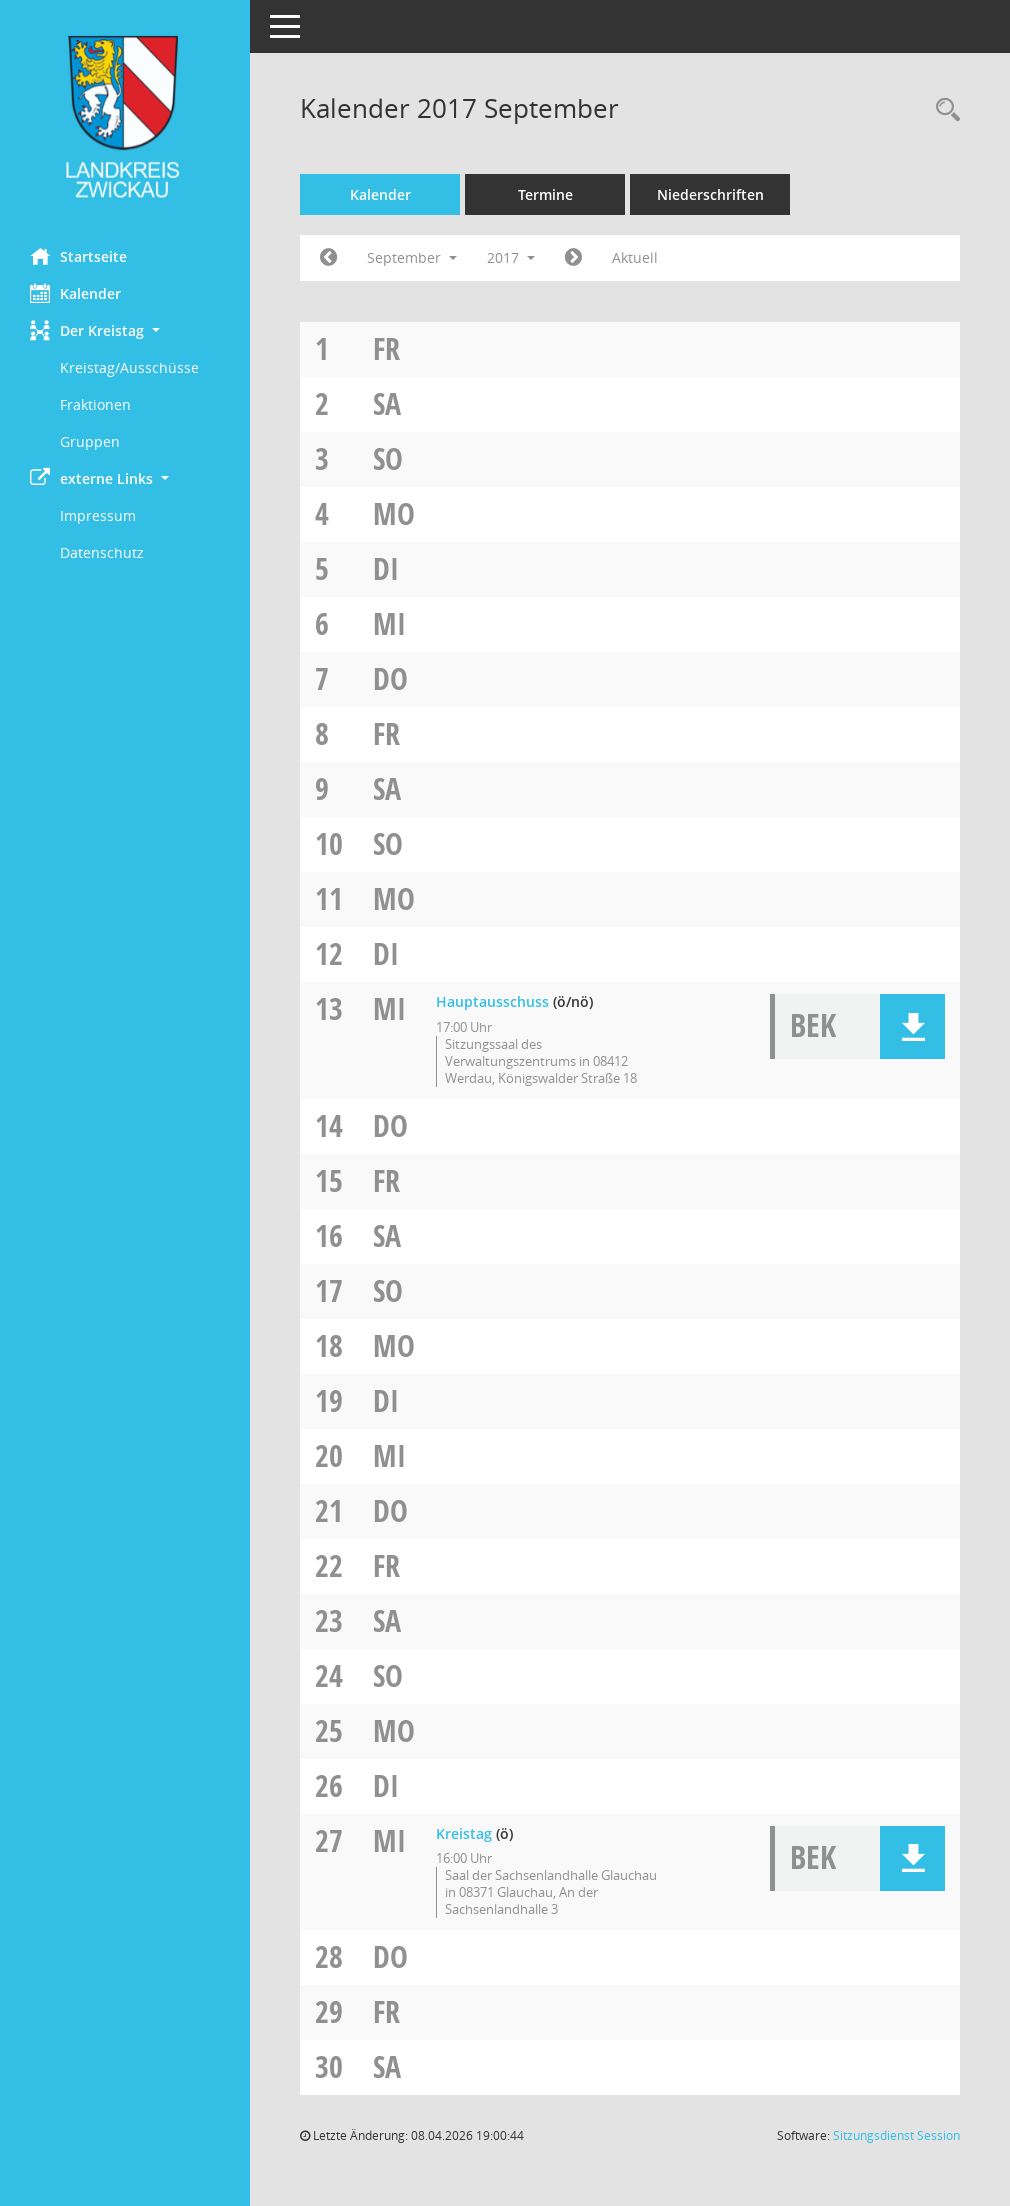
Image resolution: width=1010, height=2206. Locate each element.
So (388, 458)
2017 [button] (511, 257)
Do (390, 678)
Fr (386, 348)
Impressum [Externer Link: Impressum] (98, 515)
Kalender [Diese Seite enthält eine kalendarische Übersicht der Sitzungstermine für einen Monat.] (75, 293)
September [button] (412, 257)
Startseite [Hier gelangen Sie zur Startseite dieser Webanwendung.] (78, 256)
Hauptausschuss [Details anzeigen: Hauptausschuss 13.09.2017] (492, 1001)
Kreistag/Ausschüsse (129, 367)
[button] (125, 330)
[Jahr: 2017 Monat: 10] (573, 258)
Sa (387, 403)
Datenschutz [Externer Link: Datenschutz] (102, 552)
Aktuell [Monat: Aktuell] (635, 257)
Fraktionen (95, 404)
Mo (394, 513)
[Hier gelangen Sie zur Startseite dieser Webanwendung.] (125, 116)
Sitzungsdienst (896, 2135)
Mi (389, 623)
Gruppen (90, 441)
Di (386, 568)
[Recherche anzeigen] (943, 110)
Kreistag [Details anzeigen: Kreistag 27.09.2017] (464, 1833)
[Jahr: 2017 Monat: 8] (328, 258)
